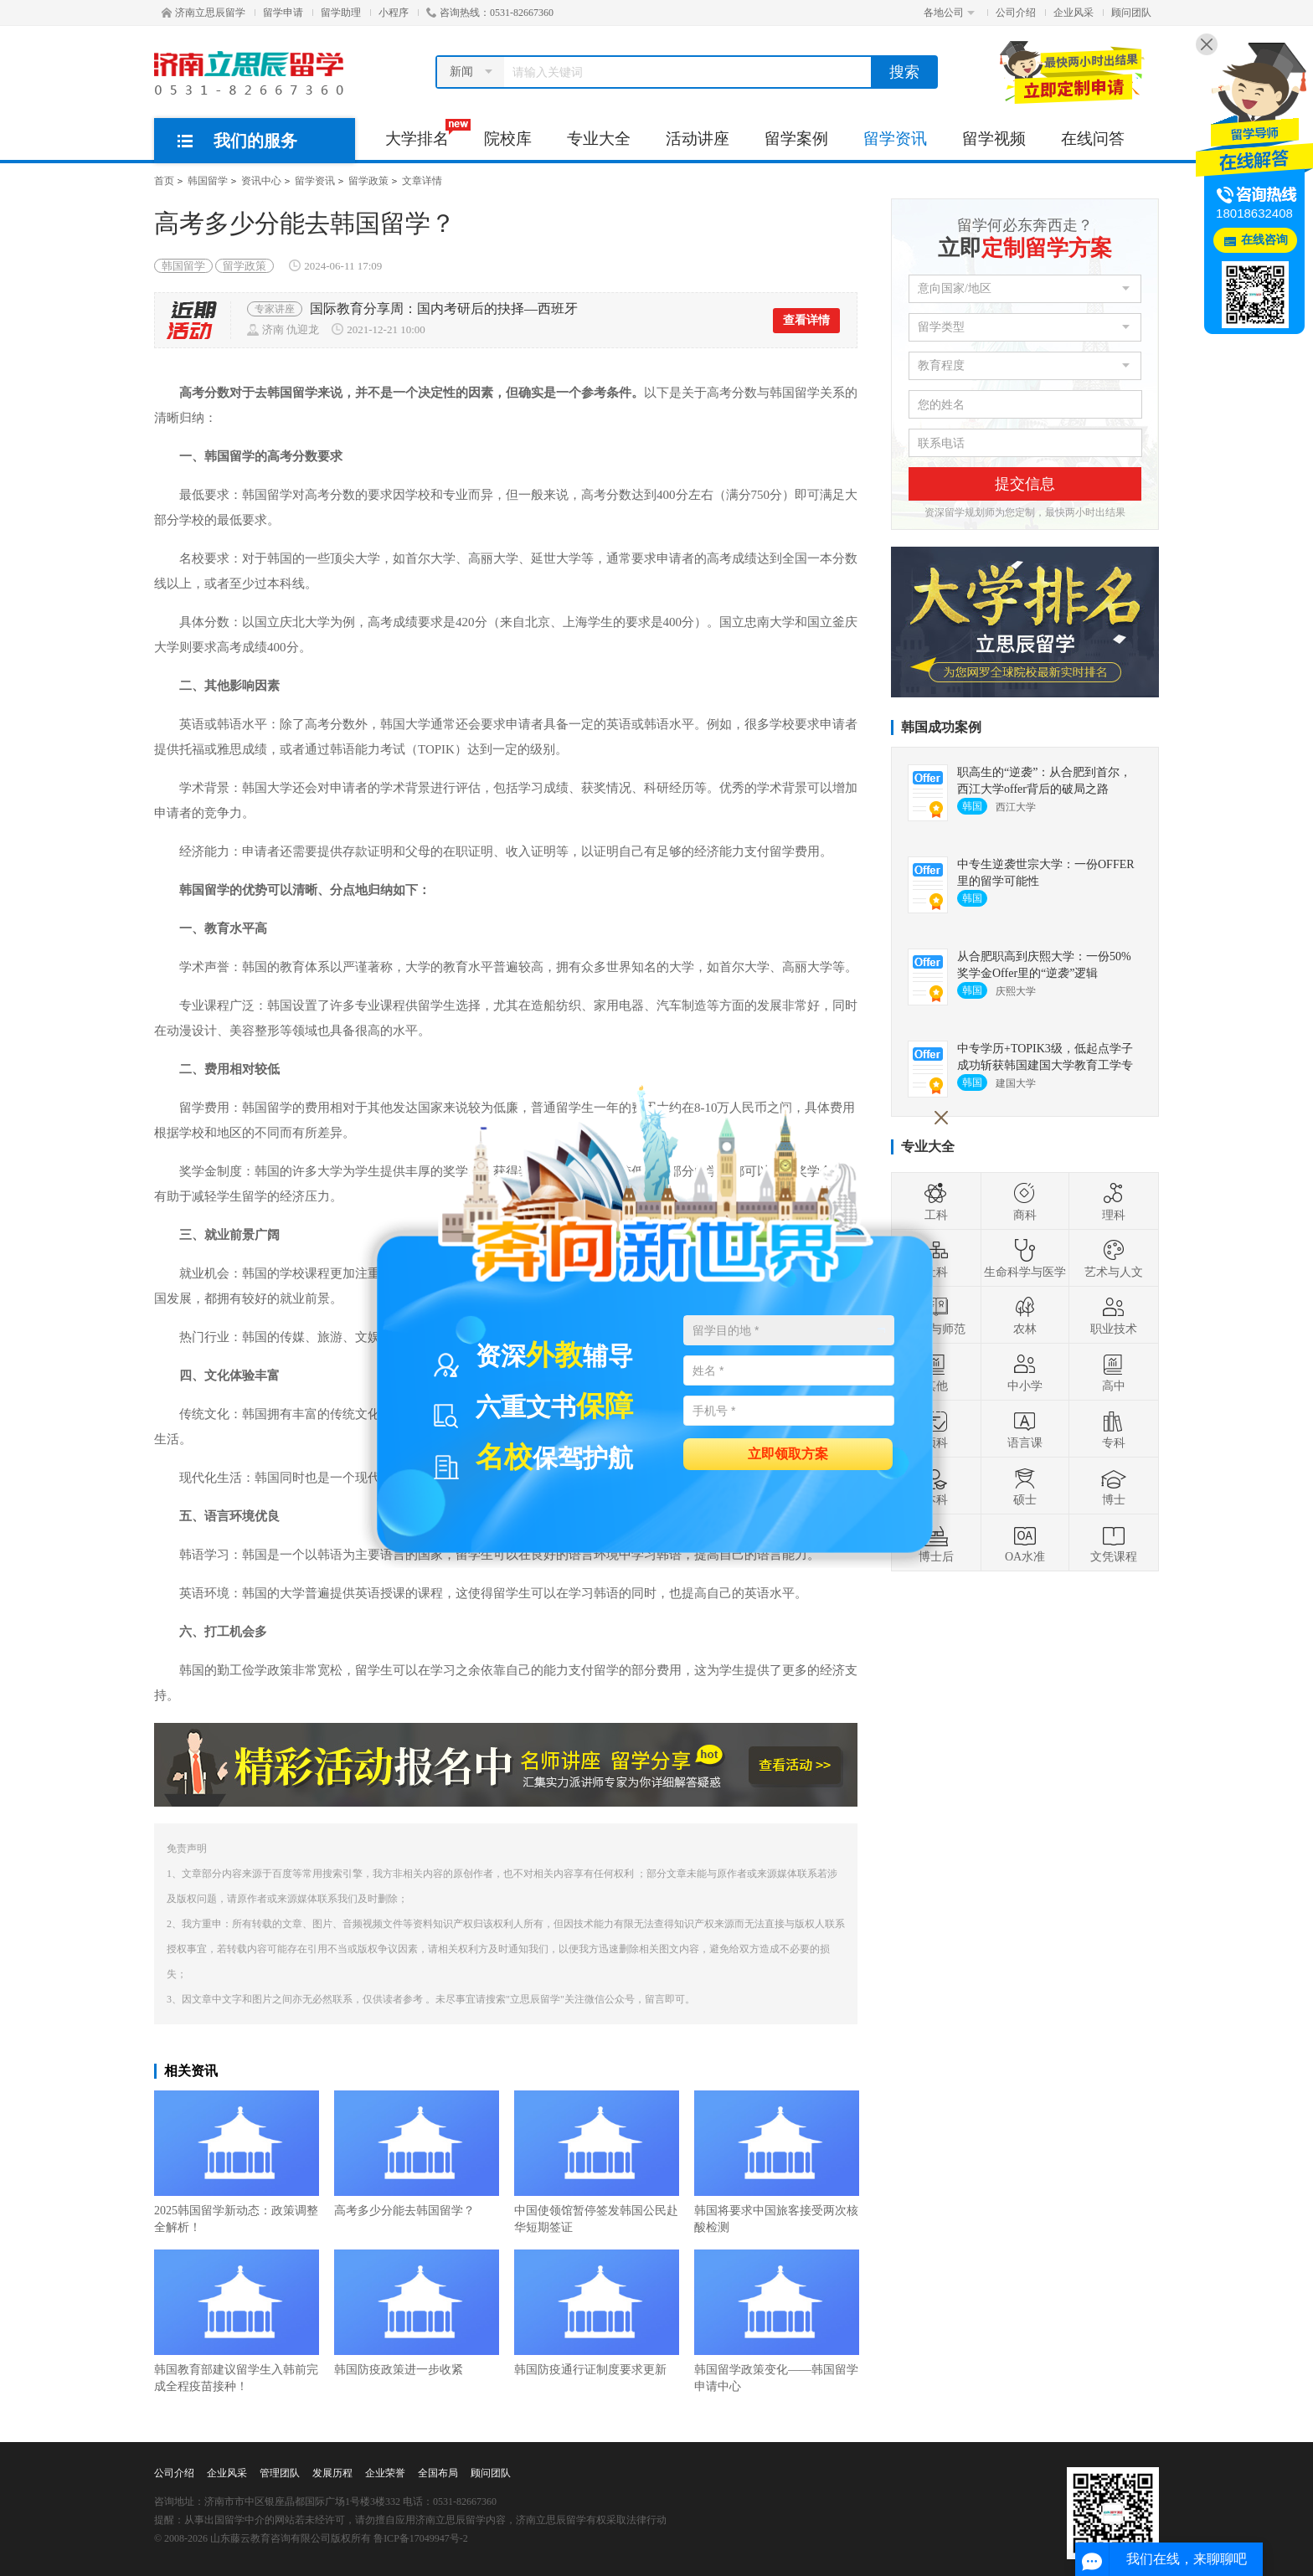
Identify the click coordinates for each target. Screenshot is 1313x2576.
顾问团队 (1131, 12)
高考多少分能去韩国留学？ (416, 2153)
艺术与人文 (1113, 1258)
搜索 (904, 72)
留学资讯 (895, 138)
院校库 (508, 138)
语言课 (1025, 1429)
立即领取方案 (788, 1453)
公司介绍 (1016, 12)
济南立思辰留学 (203, 12)
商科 (1025, 1201)
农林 (1025, 1315)
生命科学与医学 (1025, 1258)
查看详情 (806, 320)
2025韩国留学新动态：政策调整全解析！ (236, 2162)
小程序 (393, 12)
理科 (1113, 1201)
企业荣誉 (385, 2473)
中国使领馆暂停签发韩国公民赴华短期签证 (596, 2162)
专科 (1113, 1429)
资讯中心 (261, 181)
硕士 (1025, 1486)
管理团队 (280, 2473)
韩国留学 (208, 181)
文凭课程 (1113, 1543)
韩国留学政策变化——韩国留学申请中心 (776, 2321)
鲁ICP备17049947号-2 (420, 2538)
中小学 (1025, 1372)
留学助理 (341, 12)
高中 (1113, 1372)
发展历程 (332, 2473)
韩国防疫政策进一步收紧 (416, 2313)
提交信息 (1025, 484)
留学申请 (283, 12)
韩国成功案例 (941, 727)
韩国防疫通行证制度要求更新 (596, 2313)
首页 (164, 181)
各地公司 (949, 12)
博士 (1113, 1486)
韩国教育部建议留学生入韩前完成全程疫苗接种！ (236, 2321)
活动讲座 (697, 138)
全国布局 (438, 2473)
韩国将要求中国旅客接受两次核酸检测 (776, 2162)
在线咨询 (1264, 240)
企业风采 (1073, 12)
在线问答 (1093, 138)
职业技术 (1113, 1315)
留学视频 (994, 138)
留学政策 (368, 181)
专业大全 (599, 138)
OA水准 (1025, 1543)
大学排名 (425, 133)
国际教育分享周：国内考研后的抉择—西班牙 (444, 308)
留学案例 (796, 138)
